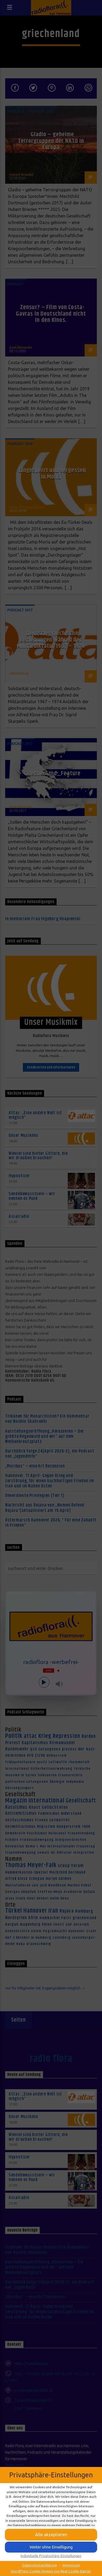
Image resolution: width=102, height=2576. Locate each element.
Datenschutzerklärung (39, 2565)
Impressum (71, 2565)
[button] (51, 2535)
